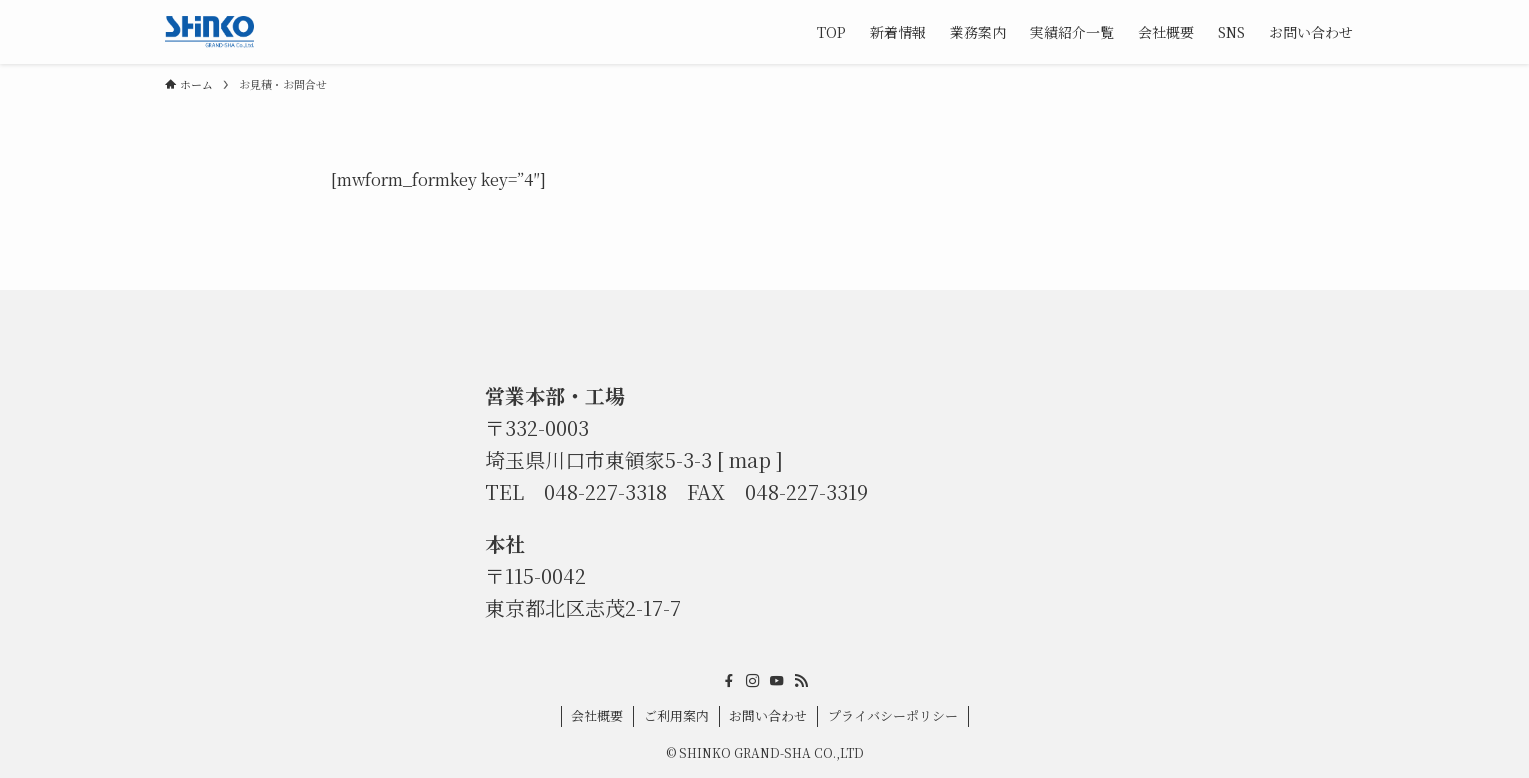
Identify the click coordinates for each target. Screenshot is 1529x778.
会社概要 (597, 715)
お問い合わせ (768, 715)
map (750, 459)
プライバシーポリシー (893, 715)
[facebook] (729, 681)
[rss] (801, 681)
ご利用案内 (676, 715)
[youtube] (777, 681)
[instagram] (753, 681)
